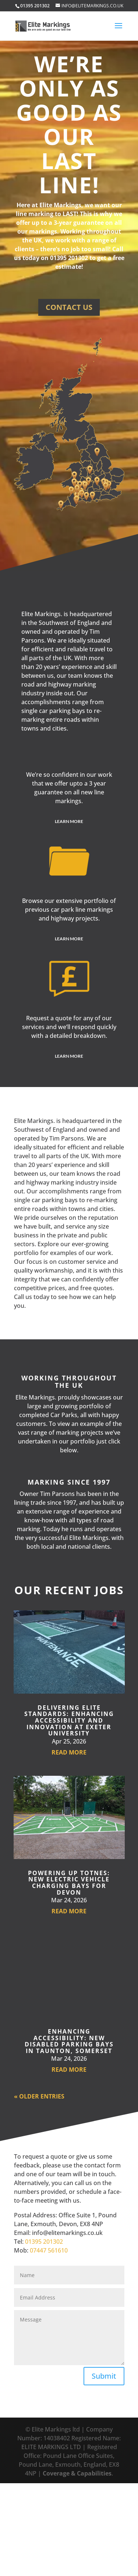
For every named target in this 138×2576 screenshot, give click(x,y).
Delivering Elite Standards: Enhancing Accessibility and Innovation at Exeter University (69, 1720)
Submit (104, 2376)
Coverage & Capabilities (77, 2473)
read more (69, 1752)
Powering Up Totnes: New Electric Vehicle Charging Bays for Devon (69, 1882)
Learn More (69, 821)
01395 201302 (44, 2241)
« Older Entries (39, 2096)
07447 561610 (49, 2250)
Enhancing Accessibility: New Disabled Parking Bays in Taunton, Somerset (69, 2041)
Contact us (69, 307)
